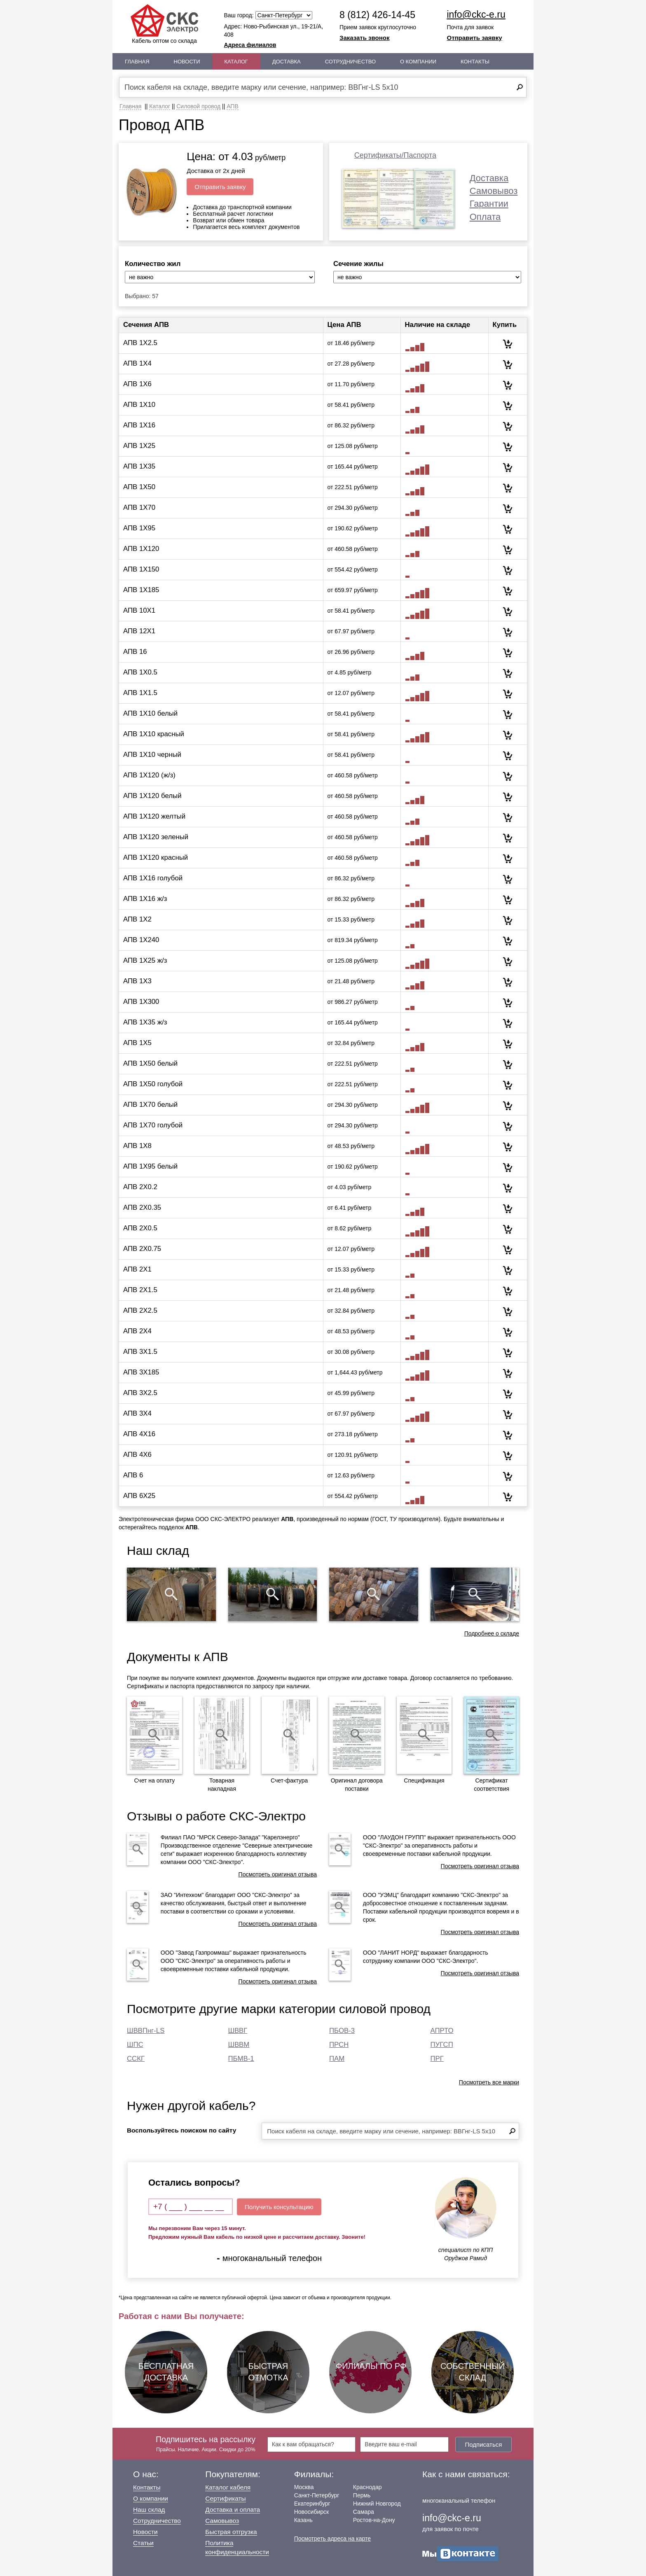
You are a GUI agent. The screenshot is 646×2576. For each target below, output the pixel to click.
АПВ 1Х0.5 (140, 672)
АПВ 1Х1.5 (140, 693)
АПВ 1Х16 (139, 425)
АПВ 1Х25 (139, 446)
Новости (187, 61)
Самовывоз (494, 191)
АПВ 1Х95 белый (150, 1166)
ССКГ (136, 2059)
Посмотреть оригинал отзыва (278, 1874)
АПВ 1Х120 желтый (154, 816)
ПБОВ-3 (342, 2031)
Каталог (236, 61)
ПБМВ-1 (241, 2059)
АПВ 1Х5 (137, 1043)
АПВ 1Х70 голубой (153, 1125)
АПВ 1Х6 (137, 384)
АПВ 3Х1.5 (140, 1352)
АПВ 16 (135, 652)
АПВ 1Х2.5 (140, 343)
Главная (137, 61)
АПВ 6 (133, 1475)
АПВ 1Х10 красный (153, 734)
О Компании (418, 61)
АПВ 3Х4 (137, 1413)
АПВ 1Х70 (139, 507)
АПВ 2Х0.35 (142, 1207)
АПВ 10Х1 (139, 610)
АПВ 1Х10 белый (150, 713)
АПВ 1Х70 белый (150, 1104)
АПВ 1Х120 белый (152, 796)
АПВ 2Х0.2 (140, 1187)
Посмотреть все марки (489, 2082)
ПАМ (336, 2059)
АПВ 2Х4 (137, 1331)
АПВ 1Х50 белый (150, 1063)
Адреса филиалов (250, 45)
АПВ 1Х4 (137, 363)
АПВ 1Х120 (141, 549)
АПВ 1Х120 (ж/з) (149, 775)
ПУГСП (442, 2045)
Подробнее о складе (491, 1633)
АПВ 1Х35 (139, 466)
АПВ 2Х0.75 (142, 1249)
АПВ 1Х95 (139, 528)
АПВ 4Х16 (139, 1434)
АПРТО (442, 2031)
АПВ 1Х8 (137, 1146)
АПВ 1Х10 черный (152, 754)
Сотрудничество (350, 61)
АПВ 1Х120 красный (155, 857)
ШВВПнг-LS (145, 2031)
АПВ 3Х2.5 (140, 1393)
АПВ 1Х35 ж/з (145, 1022)
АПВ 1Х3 (137, 981)
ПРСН (339, 2045)
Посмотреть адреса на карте (332, 2538)
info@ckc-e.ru (476, 14)
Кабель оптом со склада (164, 24)
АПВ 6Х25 (139, 1496)
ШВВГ (238, 2031)
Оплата (485, 217)
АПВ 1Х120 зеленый (155, 837)
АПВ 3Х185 (141, 1372)
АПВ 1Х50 (139, 487)
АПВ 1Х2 (137, 919)
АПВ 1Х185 (141, 590)
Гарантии (489, 203)
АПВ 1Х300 (141, 1002)
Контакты (475, 61)
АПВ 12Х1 (139, 631)
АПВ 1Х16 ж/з (145, 899)
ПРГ (437, 2059)
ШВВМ (239, 2045)
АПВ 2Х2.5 (140, 1310)
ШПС (135, 2045)
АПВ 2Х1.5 (140, 1290)
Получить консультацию (279, 2206)
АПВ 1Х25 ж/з (145, 960)
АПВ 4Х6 (137, 1454)
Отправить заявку (474, 37)
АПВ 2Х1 (137, 1269)
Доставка (286, 61)
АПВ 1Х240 (141, 940)
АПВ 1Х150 (141, 569)
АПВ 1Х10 (139, 404)
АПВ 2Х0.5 (140, 1228)
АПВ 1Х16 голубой (153, 878)
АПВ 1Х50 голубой (153, 1084)
